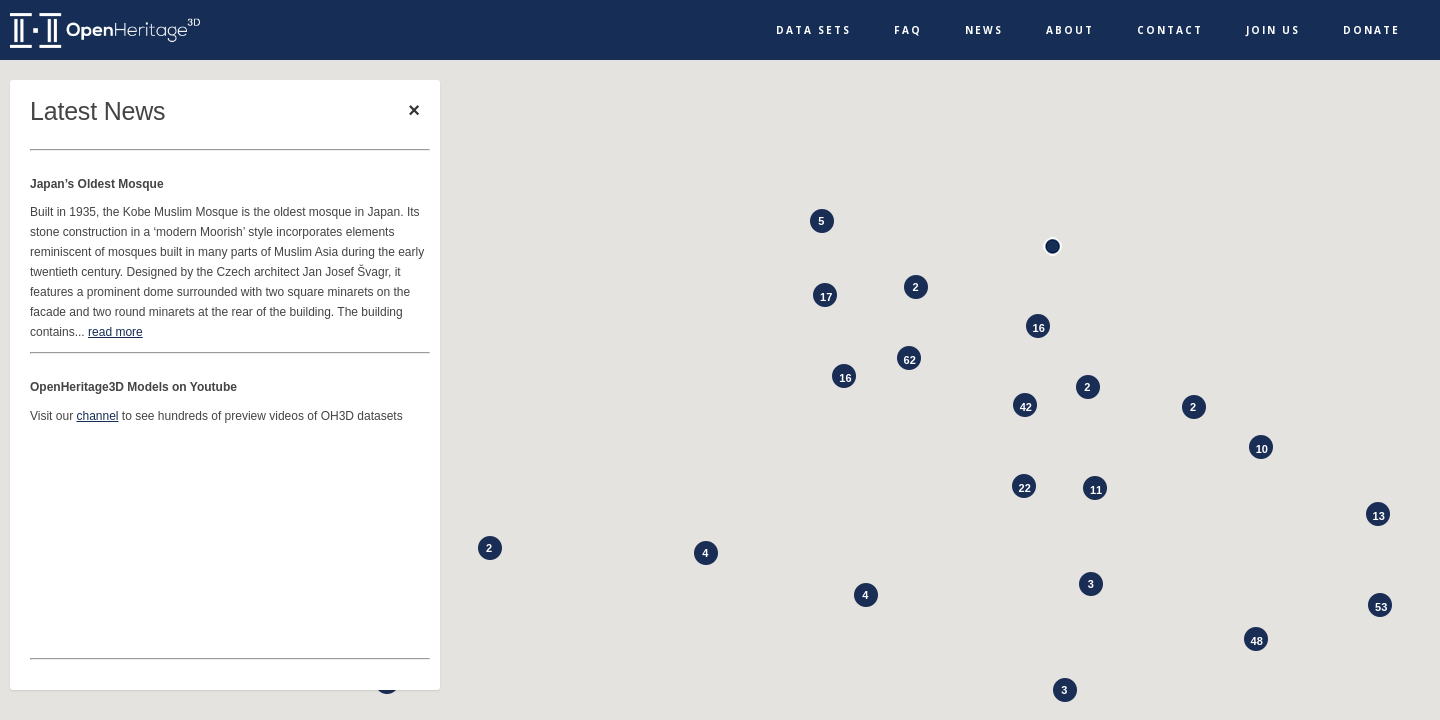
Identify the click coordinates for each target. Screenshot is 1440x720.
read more (115, 332)
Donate (1371, 30)
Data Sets (813, 30)
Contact (1170, 30)
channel (97, 416)
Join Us (1273, 30)
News (984, 30)
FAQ (908, 30)
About (1070, 30)
